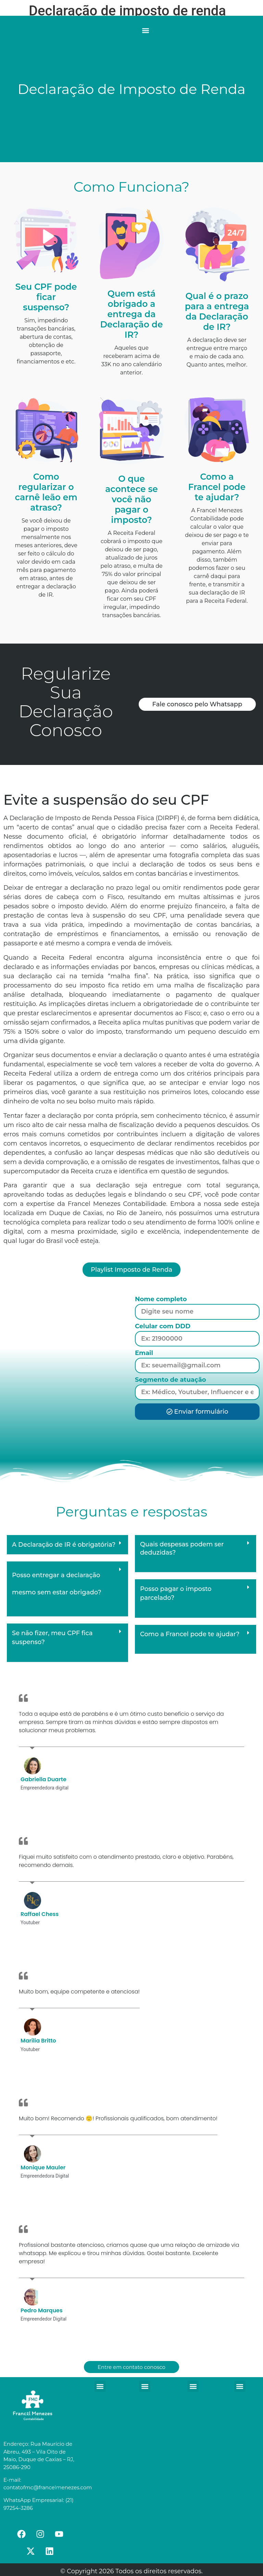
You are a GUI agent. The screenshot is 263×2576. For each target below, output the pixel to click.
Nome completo (161, 1299)
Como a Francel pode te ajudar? (189, 1634)
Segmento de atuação (170, 1380)
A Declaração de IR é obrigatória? (63, 1544)
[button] (145, 30)
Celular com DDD (162, 1326)
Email (144, 1353)
